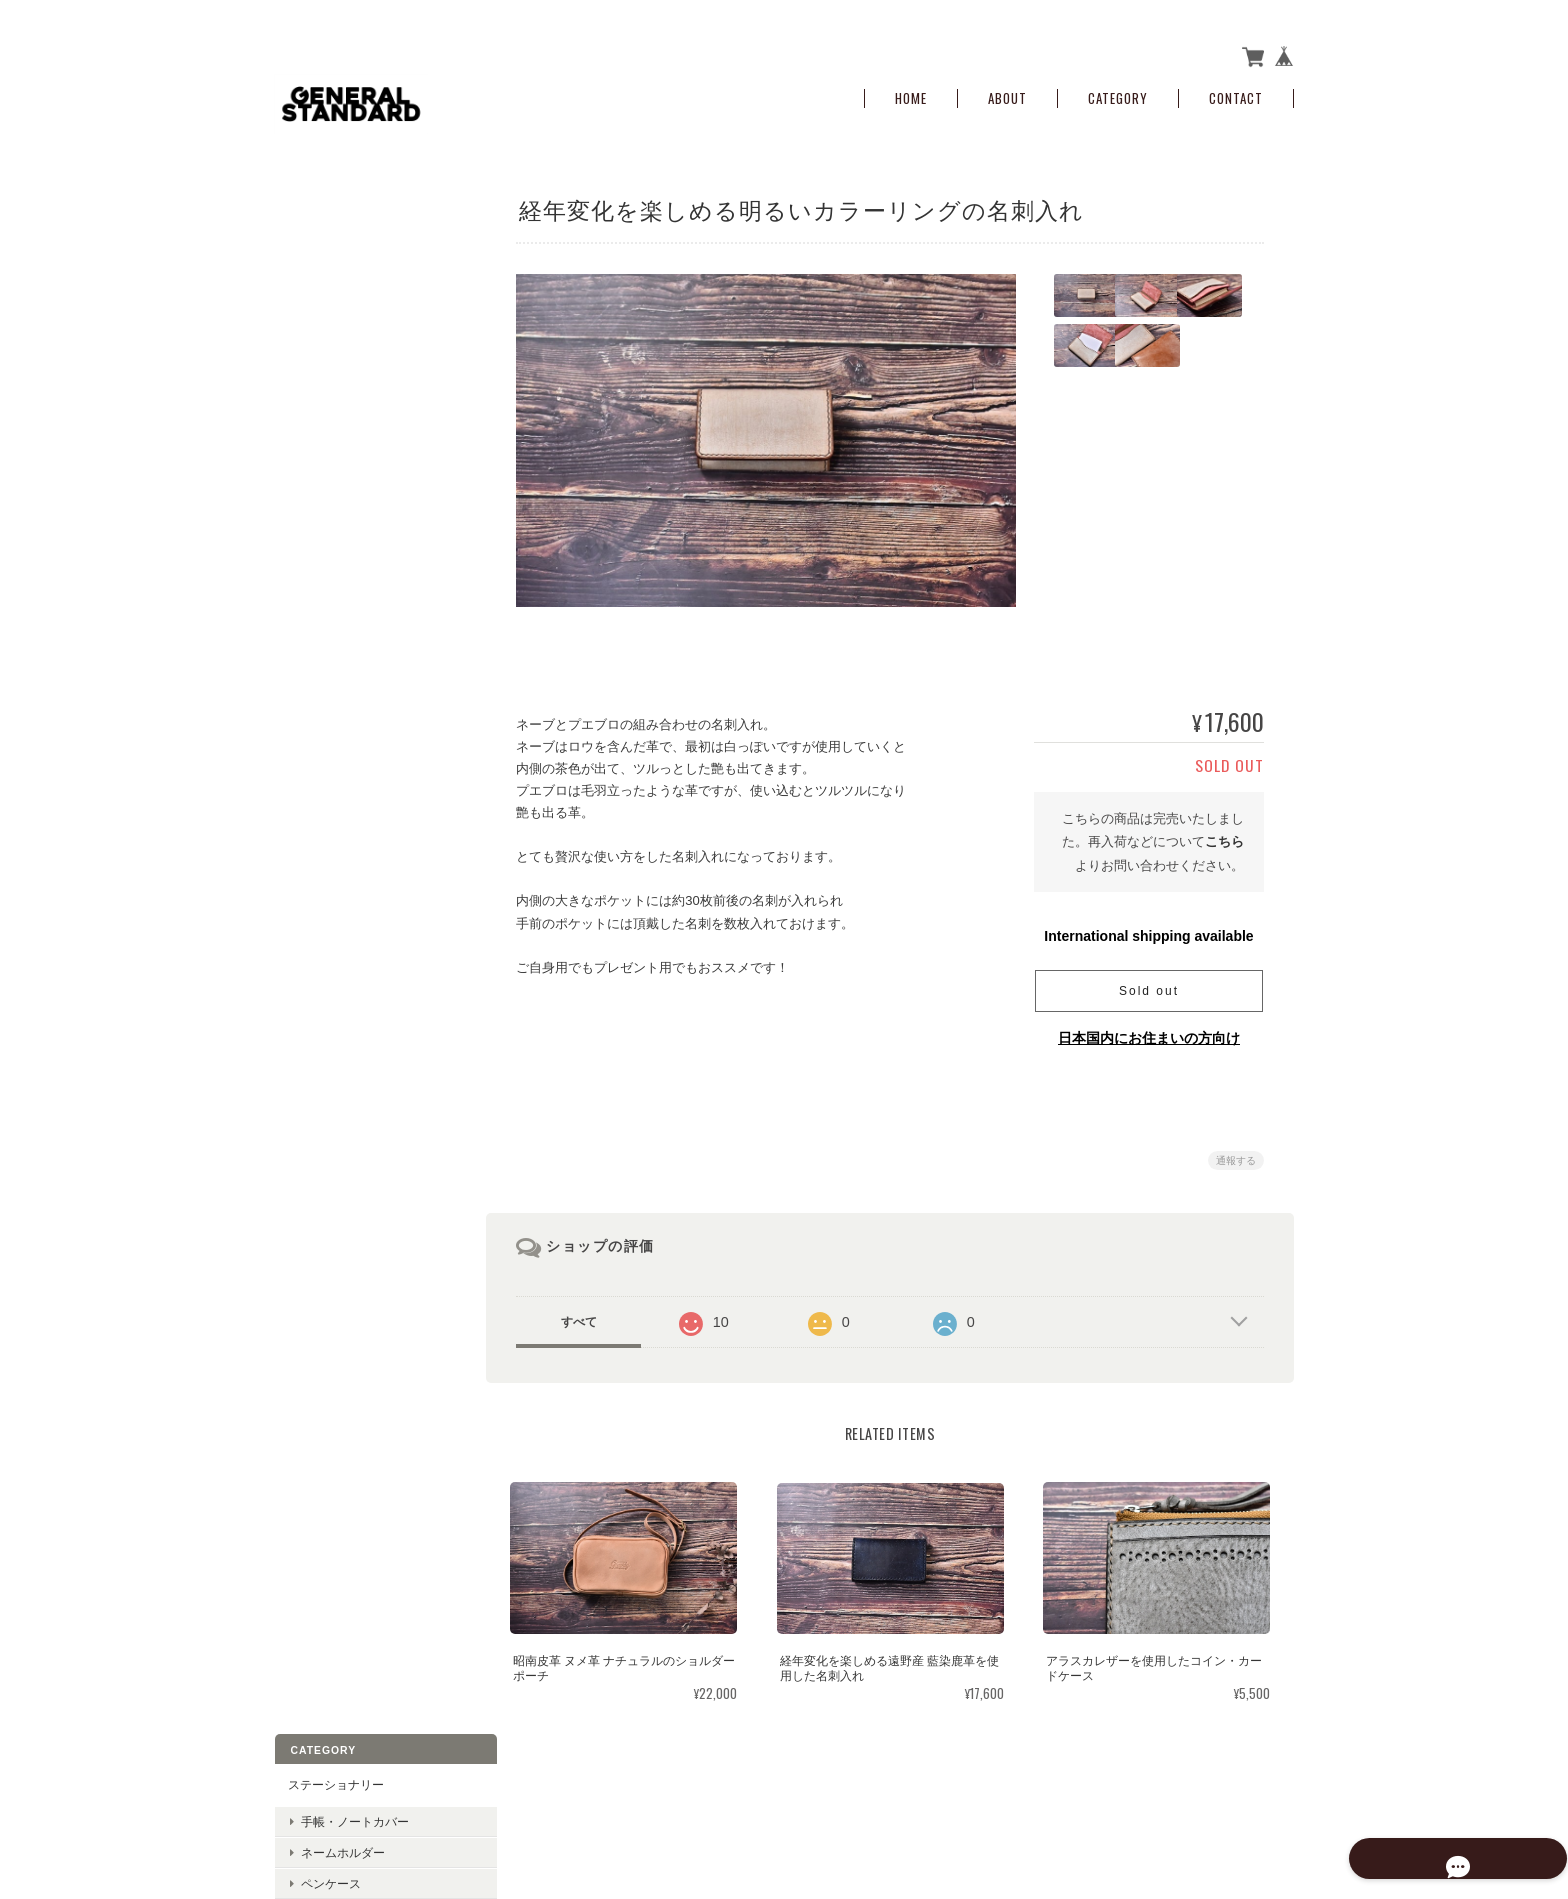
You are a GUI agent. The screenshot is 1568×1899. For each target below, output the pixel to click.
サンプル (311, 563)
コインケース (336, 423)
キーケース (317, 903)
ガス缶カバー (336, 688)
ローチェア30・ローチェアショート (372, 774)
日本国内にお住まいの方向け (1149, 1032)
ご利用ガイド (323, 1000)
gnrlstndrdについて (938, 1799)
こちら (1224, 835)
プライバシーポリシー (1073, 1799)
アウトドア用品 (329, 605)
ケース (318, 496)
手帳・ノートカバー (354, 245)
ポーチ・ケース (329, 459)
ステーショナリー (335, 209)
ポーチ (318, 527)
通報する (1236, 1154)
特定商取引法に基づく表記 (359, 1043)
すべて (587, 1316)
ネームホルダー (342, 276)
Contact (1236, 92)
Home (911, 92)
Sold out (1149, 985)
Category (1118, 92)
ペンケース (330, 307)
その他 (305, 860)
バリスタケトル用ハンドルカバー (372, 650)
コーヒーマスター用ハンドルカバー (372, 728)
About (1007, 92)
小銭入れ (311, 386)
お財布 (305, 344)
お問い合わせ (323, 1085)
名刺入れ (311, 817)
